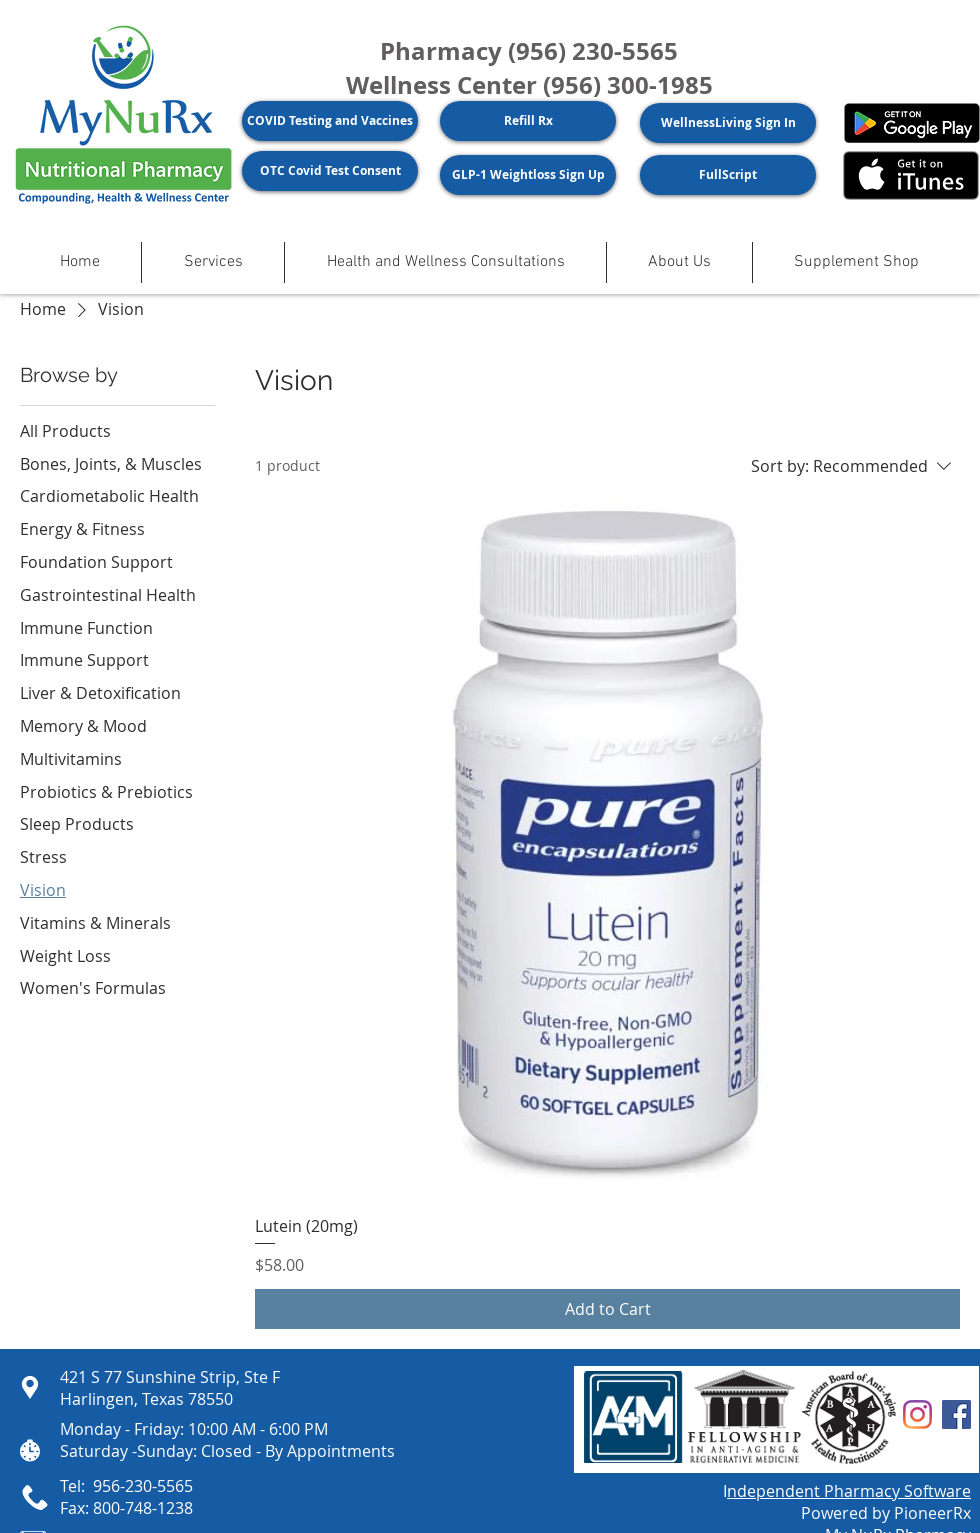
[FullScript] (728, 175)
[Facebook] (956, 1414)
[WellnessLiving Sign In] (728, 123)
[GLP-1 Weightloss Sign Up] (528, 175)
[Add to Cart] (607, 1309)
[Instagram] (917, 1414)
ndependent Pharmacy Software (849, 1491)
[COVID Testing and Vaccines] (330, 121)
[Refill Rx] (528, 121)
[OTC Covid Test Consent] (330, 171)
